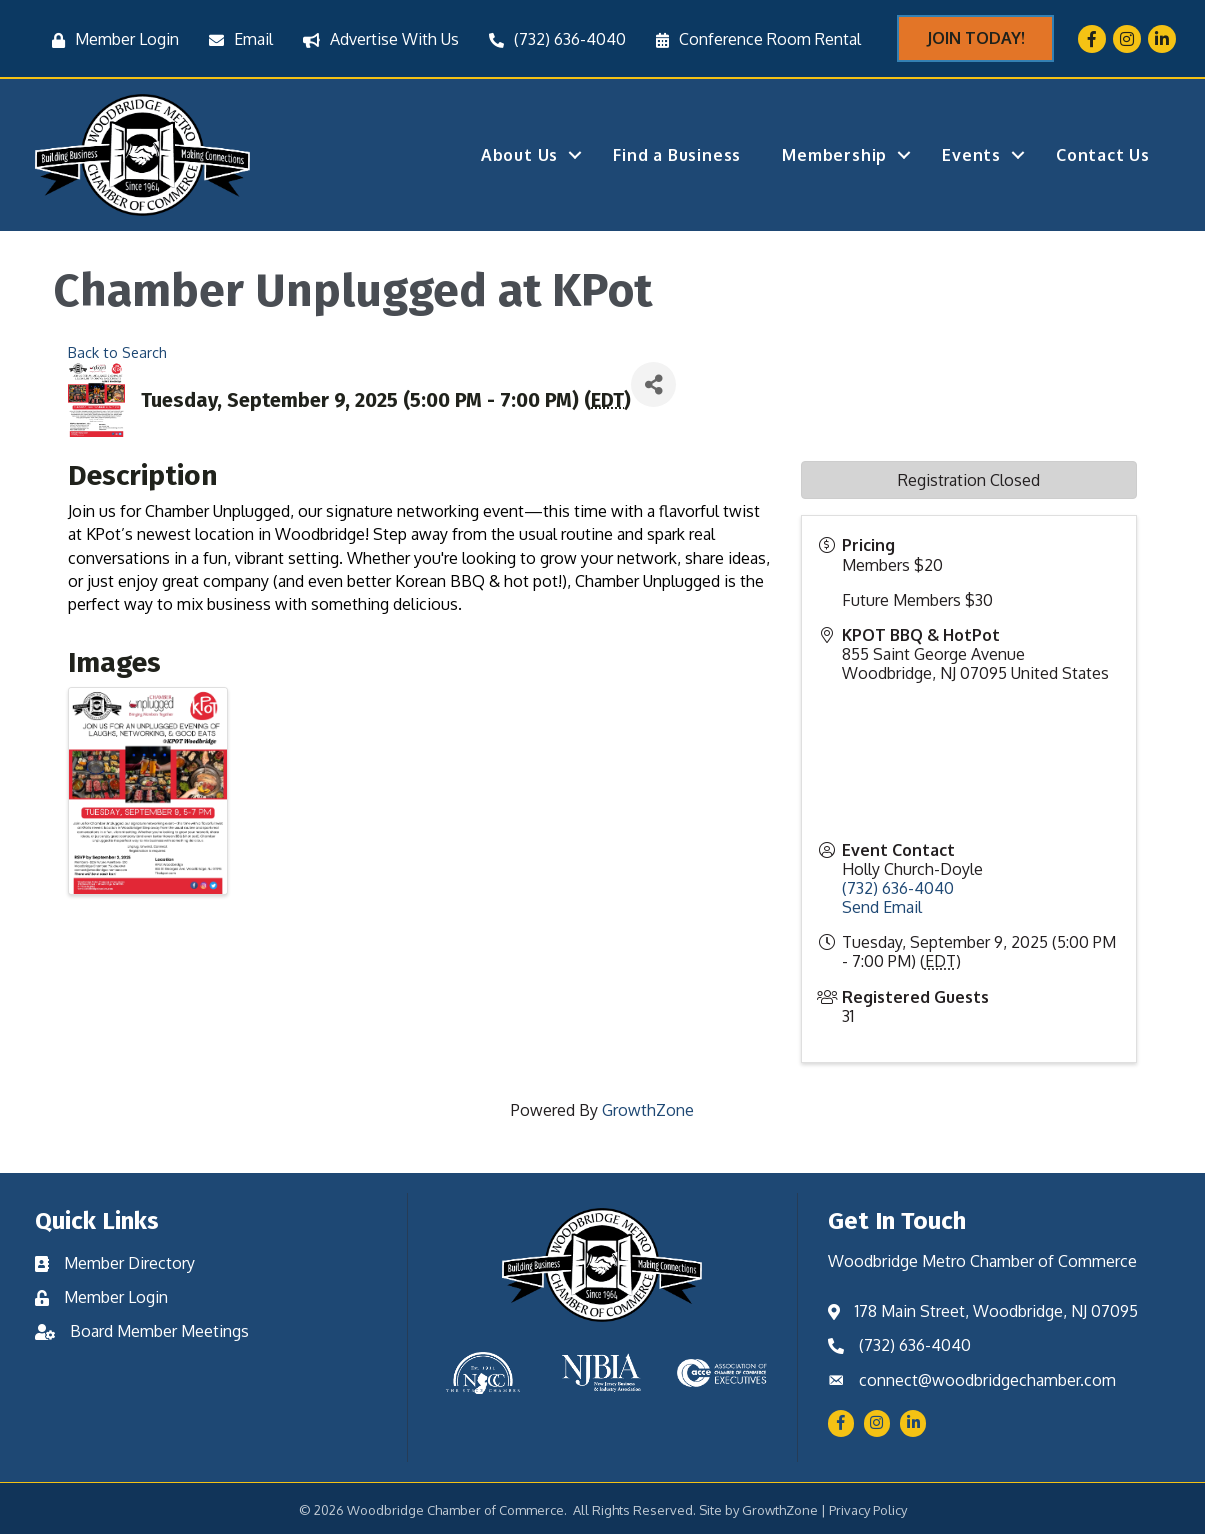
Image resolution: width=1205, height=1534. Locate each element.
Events (971, 155)
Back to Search (117, 352)
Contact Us (1103, 155)
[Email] (236, 39)
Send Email (882, 907)
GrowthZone (648, 1110)
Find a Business (677, 155)
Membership (834, 155)
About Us (519, 155)
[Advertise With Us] (376, 39)
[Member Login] (110, 39)
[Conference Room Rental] (753, 39)
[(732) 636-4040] (552, 39)
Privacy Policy (868, 1510)
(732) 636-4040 (898, 888)
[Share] (653, 384)
